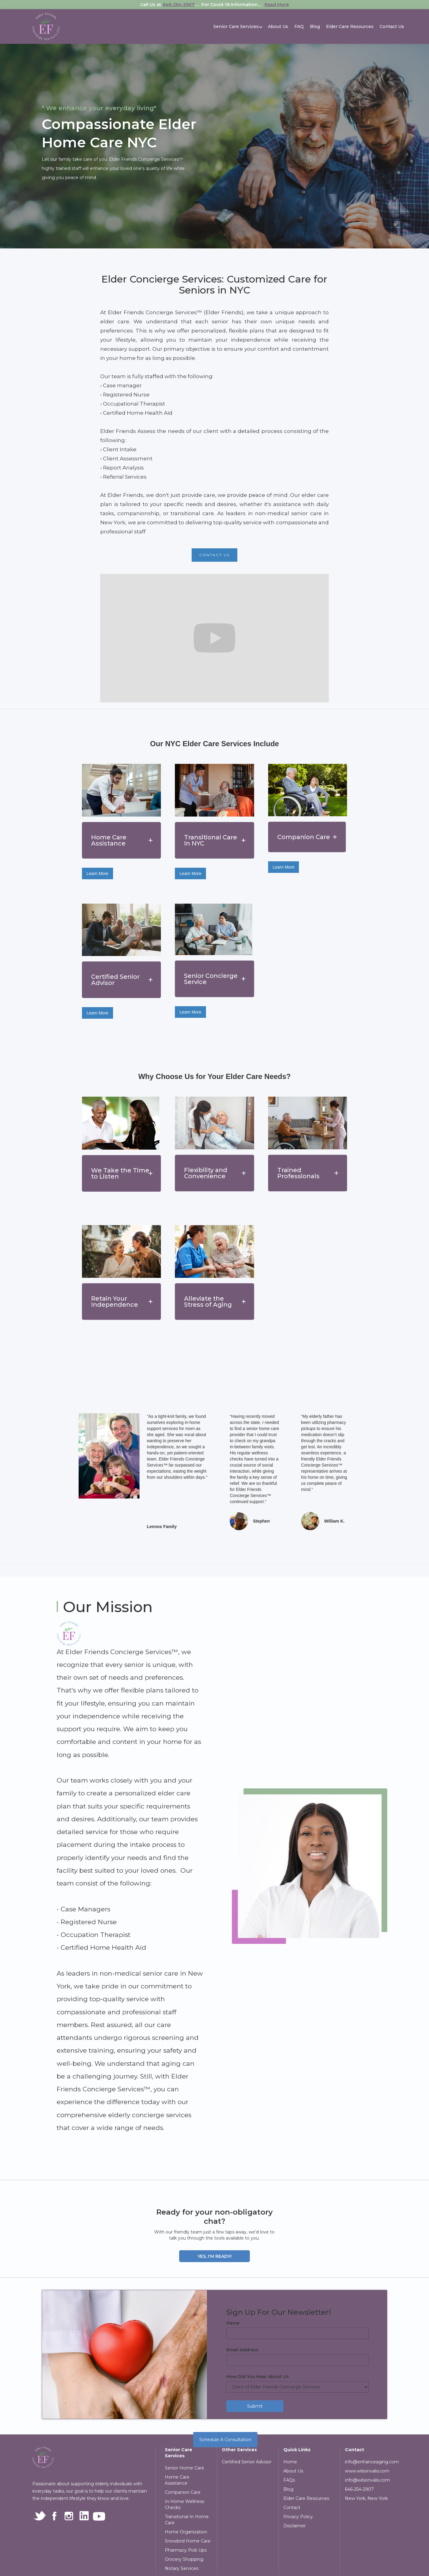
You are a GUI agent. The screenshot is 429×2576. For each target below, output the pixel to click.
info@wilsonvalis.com (367, 2480)
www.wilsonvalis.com (367, 2471)
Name (232, 2323)
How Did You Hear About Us (257, 2376)
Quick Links (296, 2449)
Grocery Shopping (184, 2559)
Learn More (97, 873)
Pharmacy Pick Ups (186, 2550)
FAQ (299, 26)
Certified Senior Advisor (246, 2462)
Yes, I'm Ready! (214, 2256)
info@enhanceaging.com (371, 2462)
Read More (276, 4)
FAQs (289, 2480)
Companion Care (182, 2492)
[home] (46, 26)
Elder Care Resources (350, 26)
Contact (291, 2507)
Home (290, 2462)
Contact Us (392, 26)
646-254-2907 (178, 4)
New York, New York (366, 2498)
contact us (214, 555)
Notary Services (181, 2568)
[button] (236, 26)
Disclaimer (294, 2526)
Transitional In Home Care (187, 2519)
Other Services (239, 2449)
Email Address (242, 2350)
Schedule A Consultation (225, 2439)
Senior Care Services (178, 2452)
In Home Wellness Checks (184, 2504)
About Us (278, 26)
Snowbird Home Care (188, 2541)
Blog (315, 26)
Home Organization (186, 2532)
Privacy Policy (298, 2516)
